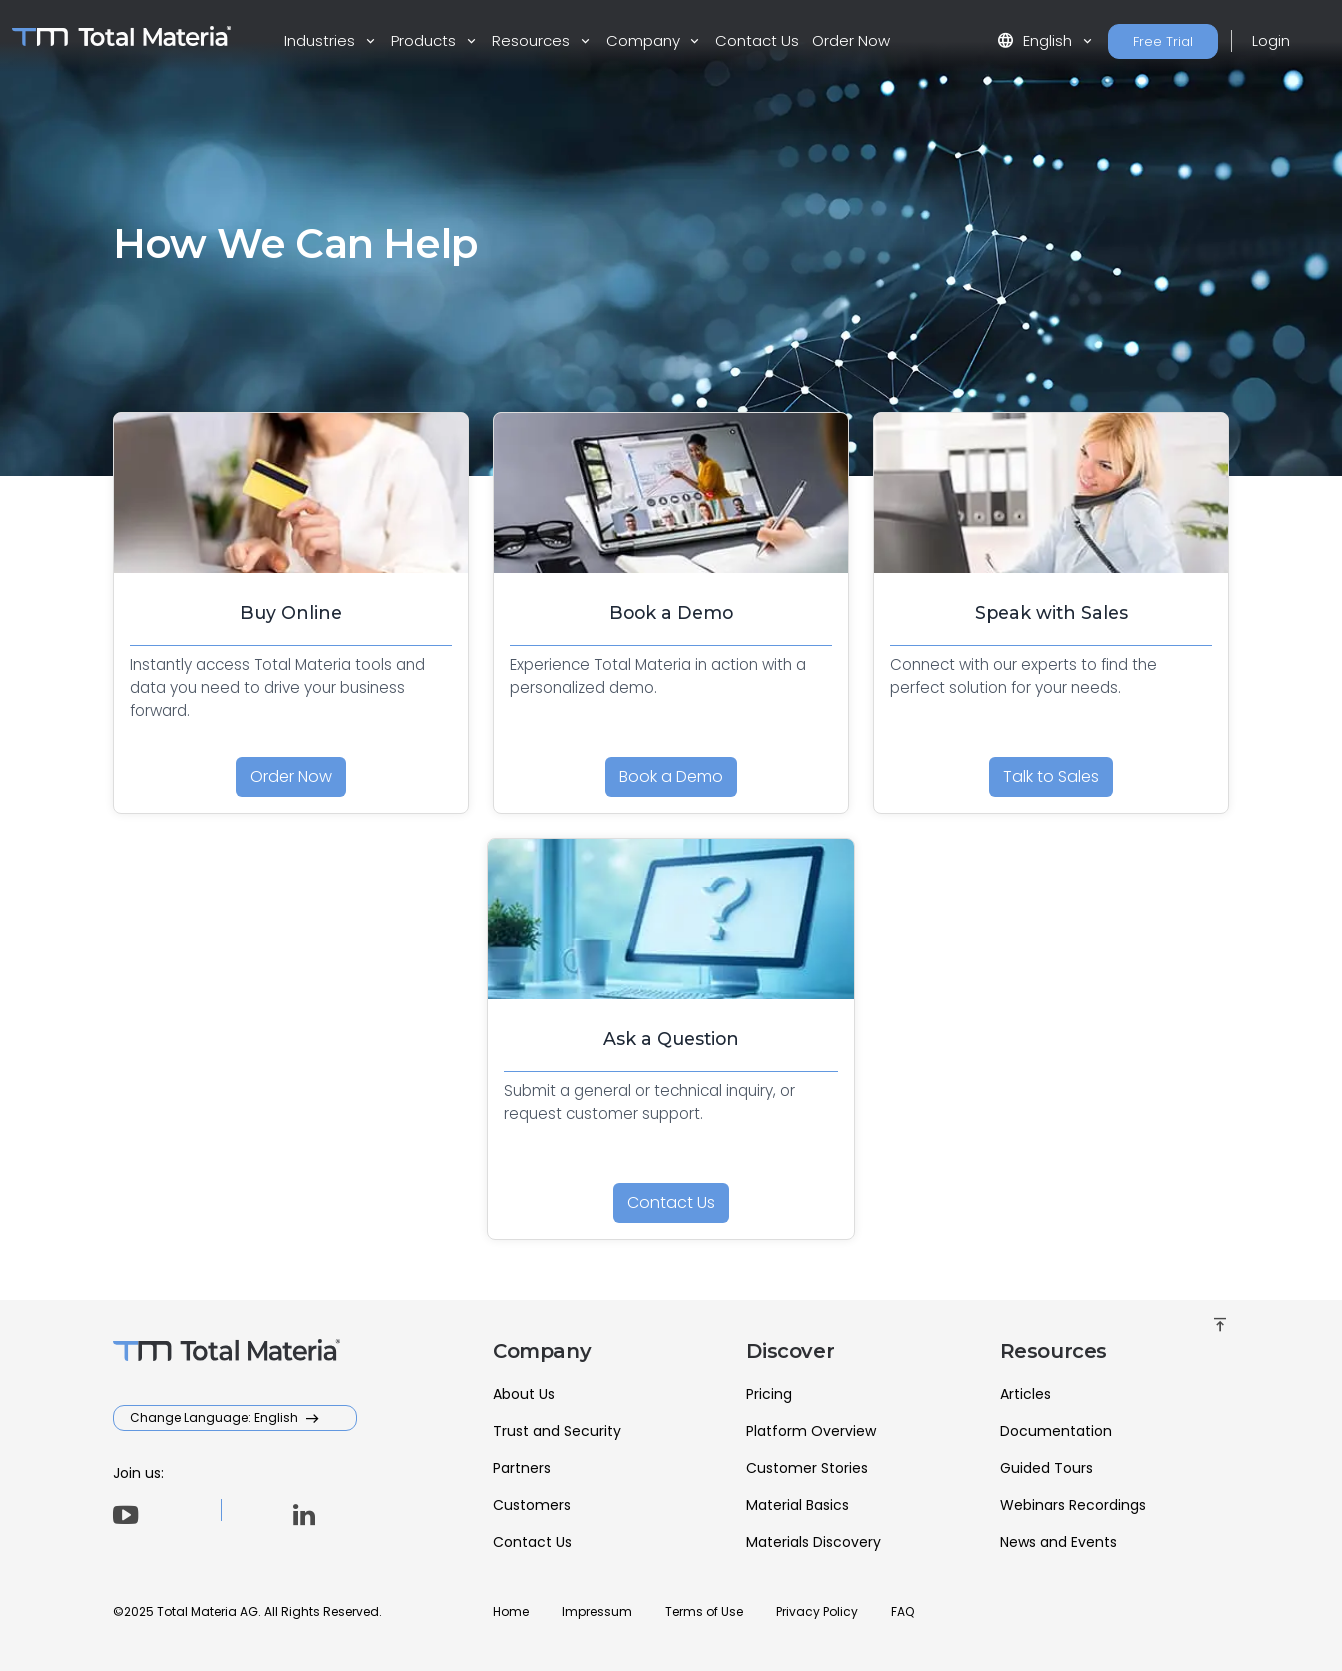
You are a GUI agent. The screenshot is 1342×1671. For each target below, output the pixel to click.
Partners (522, 1468)
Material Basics (797, 1505)
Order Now (851, 40)
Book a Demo (671, 776)
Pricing (769, 1394)
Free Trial (1163, 41)
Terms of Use (704, 1611)
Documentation (1056, 1431)
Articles (1025, 1394)
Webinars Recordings (1073, 1505)
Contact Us (757, 40)
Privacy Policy (817, 1611)
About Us (524, 1394)
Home (511, 1611)
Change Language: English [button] (215, 1417)
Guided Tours (1046, 1468)
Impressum (597, 1611)
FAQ (902, 1611)
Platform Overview (811, 1431)
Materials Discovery (813, 1542)
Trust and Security (557, 1431)
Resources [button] (533, 40)
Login (1271, 40)
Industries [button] (321, 40)
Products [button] (425, 40)
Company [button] (645, 40)
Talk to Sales (1051, 776)
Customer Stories (807, 1468)
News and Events (1058, 1542)
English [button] (1036, 40)
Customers (532, 1505)
